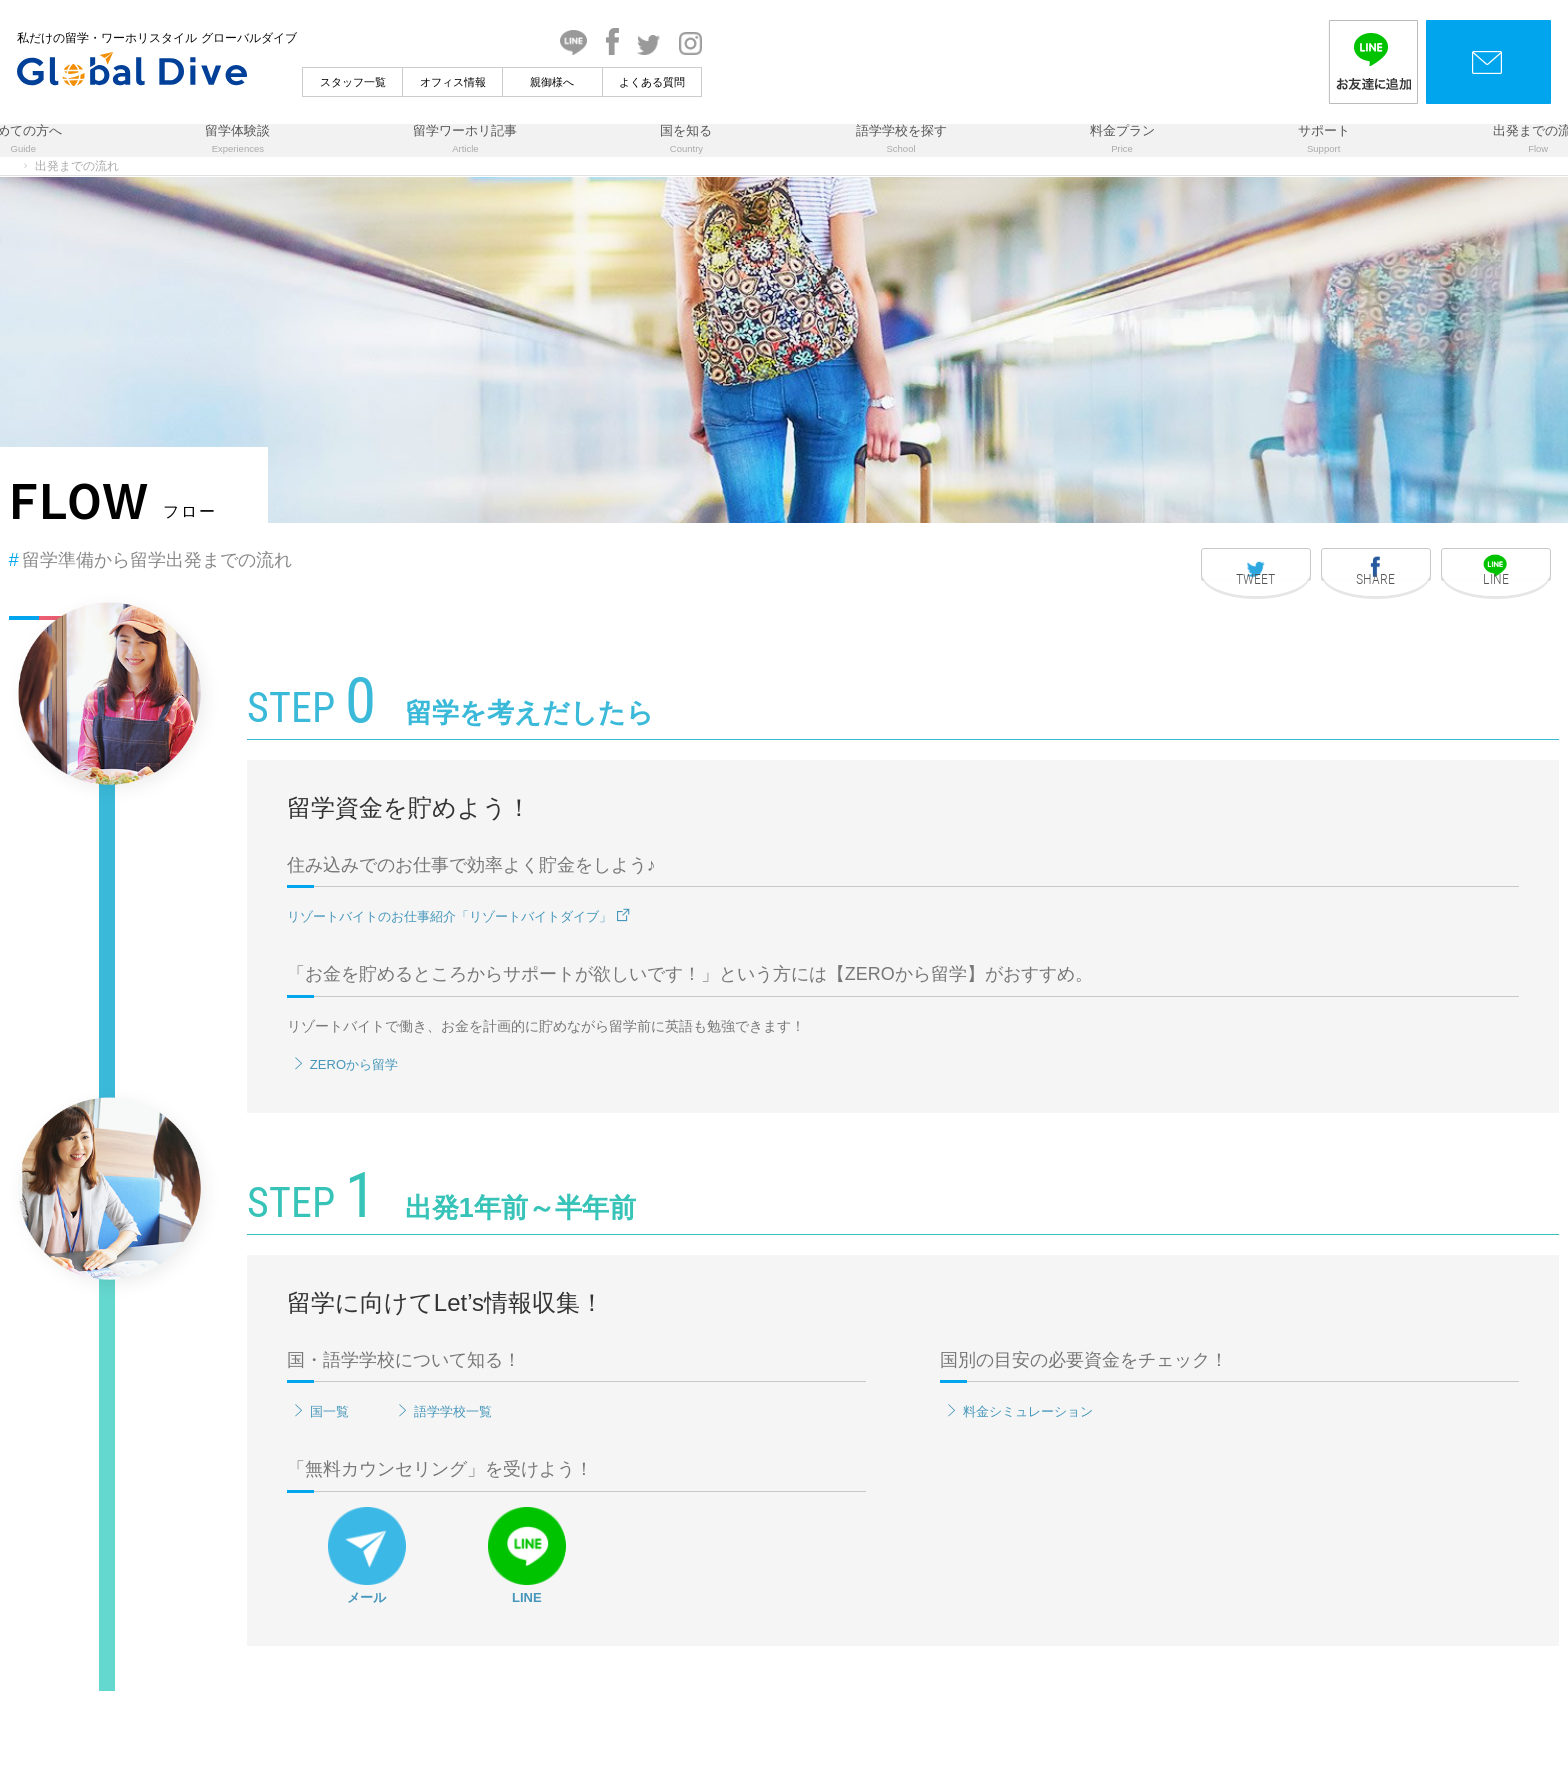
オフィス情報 (649, 82)
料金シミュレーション (1010, 1506)
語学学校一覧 (654, 1506)
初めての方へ (259, 156)
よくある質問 (849, 82)
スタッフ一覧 (549, 82)
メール (572, 1650)
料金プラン (1022, 156)
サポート (1155, 156)
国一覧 (525, 1506)
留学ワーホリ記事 (568, 156)
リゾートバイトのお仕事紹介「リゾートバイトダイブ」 (679, 1011)
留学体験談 (405, 156)
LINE (732, 1650)
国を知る (722, 156)
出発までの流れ (1301, 156)
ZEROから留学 (551, 1159)
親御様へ (749, 82)
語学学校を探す (868, 156)
